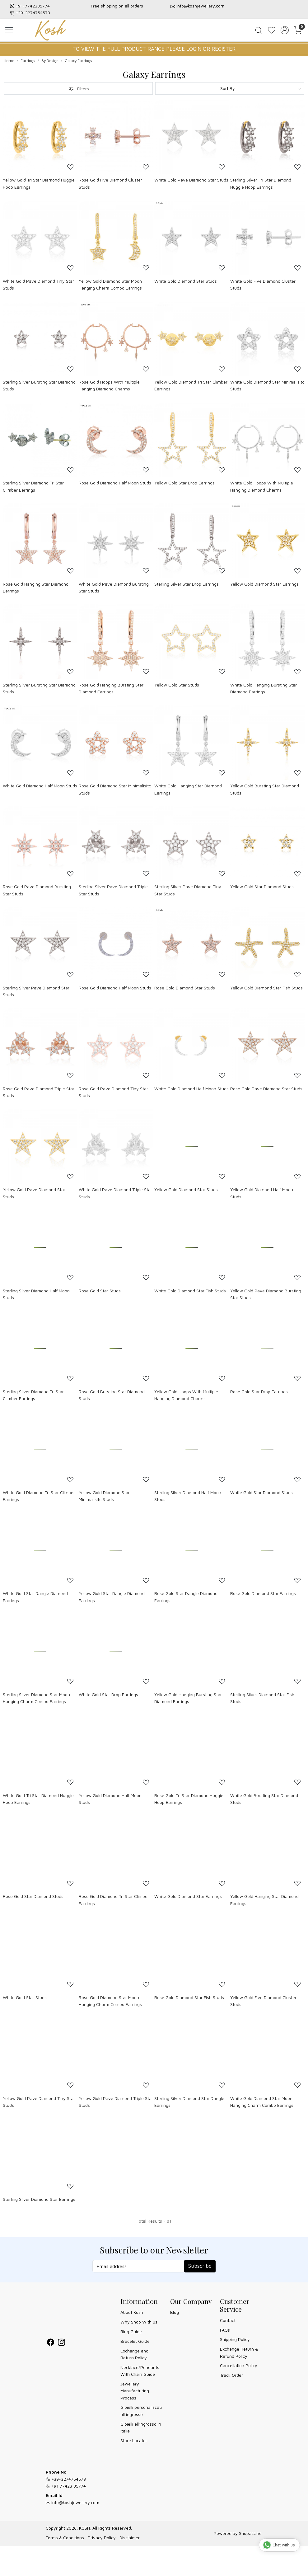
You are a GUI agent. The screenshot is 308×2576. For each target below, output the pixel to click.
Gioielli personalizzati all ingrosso (141, 2410)
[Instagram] (61, 2343)
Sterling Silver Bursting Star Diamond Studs (39, 385)
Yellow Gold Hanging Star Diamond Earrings (264, 1900)
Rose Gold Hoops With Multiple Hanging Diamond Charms (109, 385)
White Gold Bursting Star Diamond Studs (264, 1799)
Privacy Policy (102, 2537)
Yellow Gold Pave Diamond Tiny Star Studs (39, 2102)
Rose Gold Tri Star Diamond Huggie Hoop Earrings (188, 1799)
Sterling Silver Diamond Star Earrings (39, 2199)
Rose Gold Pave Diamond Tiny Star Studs (113, 1092)
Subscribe (200, 2266)
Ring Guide (131, 2331)
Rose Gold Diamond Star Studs (184, 987)
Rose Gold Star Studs (100, 1290)
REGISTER (224, 49)
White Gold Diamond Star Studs (185, 281)
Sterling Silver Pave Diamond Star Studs (36, 991)
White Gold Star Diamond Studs (261, 1492)
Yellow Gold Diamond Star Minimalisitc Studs (104, 1496)
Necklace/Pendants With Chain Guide (139, 2371)
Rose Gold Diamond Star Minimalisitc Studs (115, 789)
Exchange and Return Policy (134, 2354)
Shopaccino (250, 2533)
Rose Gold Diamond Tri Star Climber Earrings (114, 1900)
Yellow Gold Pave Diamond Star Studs (34, 1193)
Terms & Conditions (65, 2537)
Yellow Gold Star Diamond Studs (262, 886)
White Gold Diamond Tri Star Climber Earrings (39, 1496)
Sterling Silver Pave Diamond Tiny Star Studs (187, 890)
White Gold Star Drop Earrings (108, 1694)
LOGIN (193, 49)
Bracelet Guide (135, 2341)
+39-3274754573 (33, 12)
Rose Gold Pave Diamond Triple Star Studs (38, 1092)
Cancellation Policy (238, 2365)
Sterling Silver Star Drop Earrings (186, 584)
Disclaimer (129, 2537)
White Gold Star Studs (25, 1997)
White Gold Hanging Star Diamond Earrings (188, 789)
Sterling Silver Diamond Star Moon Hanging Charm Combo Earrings (36, 1698)
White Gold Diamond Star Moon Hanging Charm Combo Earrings (261, 2102)
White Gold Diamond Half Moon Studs (40, 785)
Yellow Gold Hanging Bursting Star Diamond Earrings (188, 1698)
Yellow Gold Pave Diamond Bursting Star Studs (265, 1294)
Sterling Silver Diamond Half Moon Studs (36, 1294)
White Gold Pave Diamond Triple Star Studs (115, 1193)
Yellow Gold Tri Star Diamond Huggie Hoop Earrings (39, 183)
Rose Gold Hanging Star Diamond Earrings (35, 587)
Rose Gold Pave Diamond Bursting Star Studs (37, 890)
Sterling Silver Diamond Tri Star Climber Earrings (33, 486)
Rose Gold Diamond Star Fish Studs (189, 1997)
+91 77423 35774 (66, 2486)
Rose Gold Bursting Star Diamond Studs (112, 1395)
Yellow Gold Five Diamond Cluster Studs (263, 2001)
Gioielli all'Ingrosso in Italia (140, 2427)
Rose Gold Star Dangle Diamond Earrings (185, 1597)
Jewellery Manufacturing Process (134, 2390)
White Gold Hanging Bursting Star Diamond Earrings (263, 688)
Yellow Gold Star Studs (176, 684)
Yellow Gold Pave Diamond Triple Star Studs (116, 2102)
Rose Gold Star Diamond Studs (33, 1896)
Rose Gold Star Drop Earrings (259, 1391)
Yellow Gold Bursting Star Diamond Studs (264, 789)
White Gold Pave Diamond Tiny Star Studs (38, 284)
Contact (228, 2320)
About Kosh (131, 2312)
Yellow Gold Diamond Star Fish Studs (266, 987)
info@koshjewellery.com (200, 5)
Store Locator (133, 2440)
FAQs (225, 2330)
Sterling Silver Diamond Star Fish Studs (262, 1698)
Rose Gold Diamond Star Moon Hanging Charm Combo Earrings (110, 2001)
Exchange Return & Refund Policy (239, 2352)
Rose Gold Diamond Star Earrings (263, 1593)
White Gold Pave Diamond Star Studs (191, 179)
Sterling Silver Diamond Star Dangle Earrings (189, 2102)
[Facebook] (50, 2343)
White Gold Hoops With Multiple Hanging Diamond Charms (261, 486)
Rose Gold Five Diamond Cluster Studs (110, 183)
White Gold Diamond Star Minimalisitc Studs (267, 385)
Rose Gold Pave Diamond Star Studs (266, 1088)
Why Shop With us (138, 2321)
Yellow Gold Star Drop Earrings (184, 482)
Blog (174, 2312)
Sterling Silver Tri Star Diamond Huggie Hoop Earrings (260, 183)
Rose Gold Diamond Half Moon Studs (115, 482)
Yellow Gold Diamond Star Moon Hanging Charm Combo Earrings (110, 284)
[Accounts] (284, 30)
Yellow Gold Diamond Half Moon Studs (261, 1193)
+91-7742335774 (33, 5)
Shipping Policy (235, 2339)
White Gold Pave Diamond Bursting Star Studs (114, 587)
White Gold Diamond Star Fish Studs (190, 1290)
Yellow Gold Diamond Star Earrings (264, 584)
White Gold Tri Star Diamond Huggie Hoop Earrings (38, 1799)
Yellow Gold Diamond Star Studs (186, 1189)
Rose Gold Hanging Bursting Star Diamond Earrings (111, 688)
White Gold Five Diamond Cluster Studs (263, 284)
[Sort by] (229, 88)
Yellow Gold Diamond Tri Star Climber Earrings (190, 385)
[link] (258, 30)
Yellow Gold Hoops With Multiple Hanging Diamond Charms (186, 1395)
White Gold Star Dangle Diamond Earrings (35, 1597)
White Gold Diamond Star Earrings (188, 1896)
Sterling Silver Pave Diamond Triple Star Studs (113, 890)
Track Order (231, 2375)
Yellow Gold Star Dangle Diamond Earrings (112, 1597)
